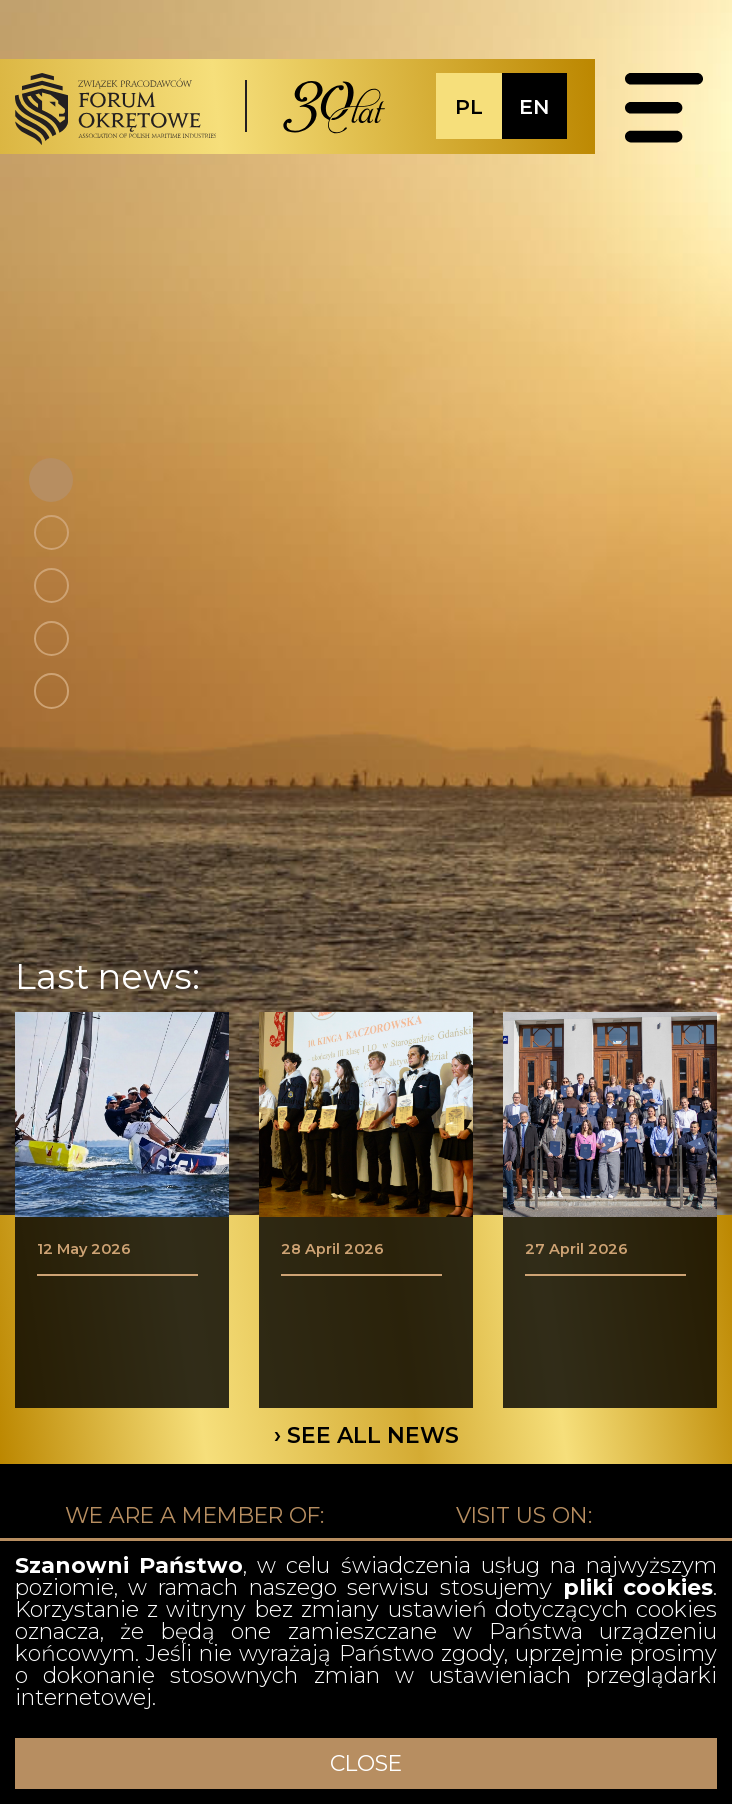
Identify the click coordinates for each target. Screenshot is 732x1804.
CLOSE (366, 1763)
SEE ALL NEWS (373, 1435)
